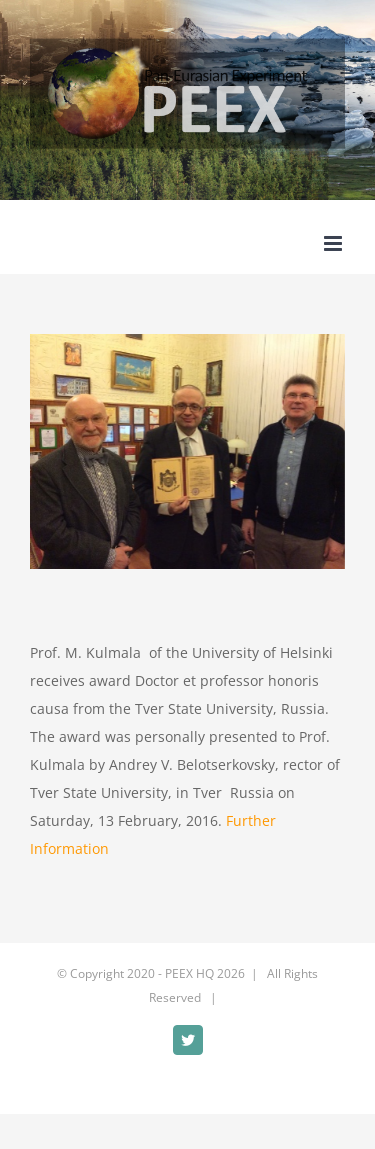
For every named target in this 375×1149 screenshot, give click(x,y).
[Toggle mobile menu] (334, 243)
